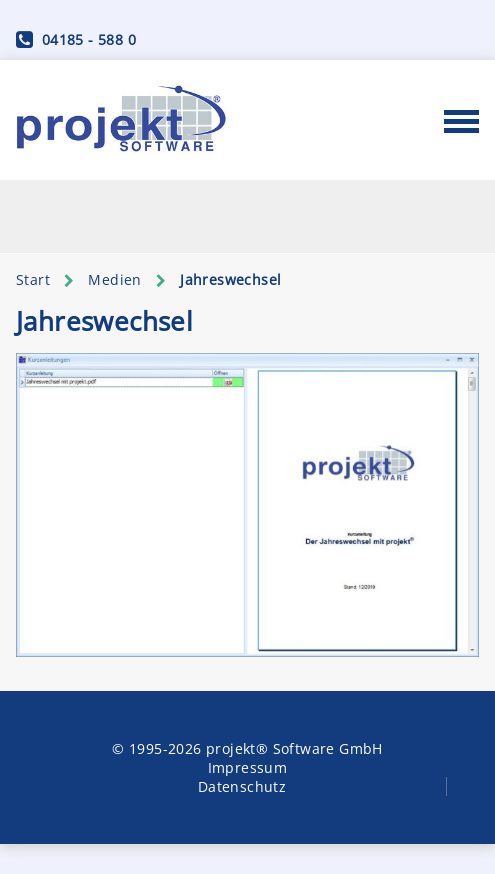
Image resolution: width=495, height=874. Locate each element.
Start (33, 279)
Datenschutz (242, 786)
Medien (114, 279)
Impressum (248, 767)
